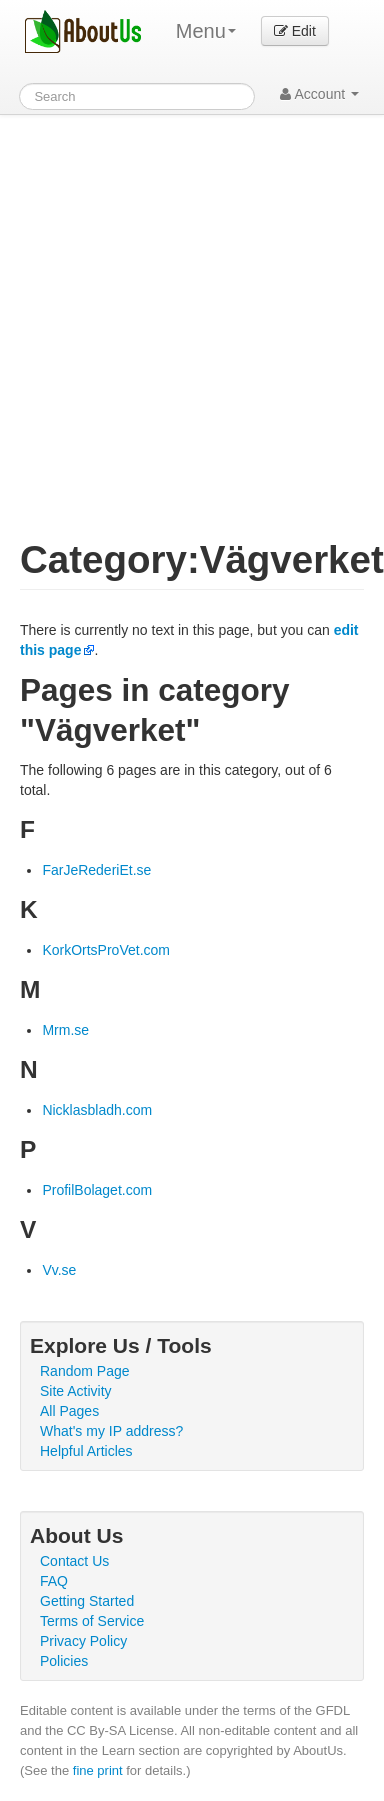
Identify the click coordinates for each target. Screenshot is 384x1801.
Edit (295, 31)
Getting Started (87, 1601)
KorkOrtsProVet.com (106, 950)
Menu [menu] (206, 31)
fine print (98, 1770)
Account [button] (319, 94)
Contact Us (74, 1561)
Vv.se (59, 1270)
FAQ (54, 1581)
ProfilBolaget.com (97, 1190)
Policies (64, 1661)
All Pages (69, 1411)
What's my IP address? (111, 1431)
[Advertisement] (187, 312)
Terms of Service (92, 1621)
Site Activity (76, 1391)
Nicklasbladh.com (97, 1110)
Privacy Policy (83, 1641)
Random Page (85, 1371)
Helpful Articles (86, 1451)
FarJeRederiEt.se (96, 870)
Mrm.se (65, 1030)
